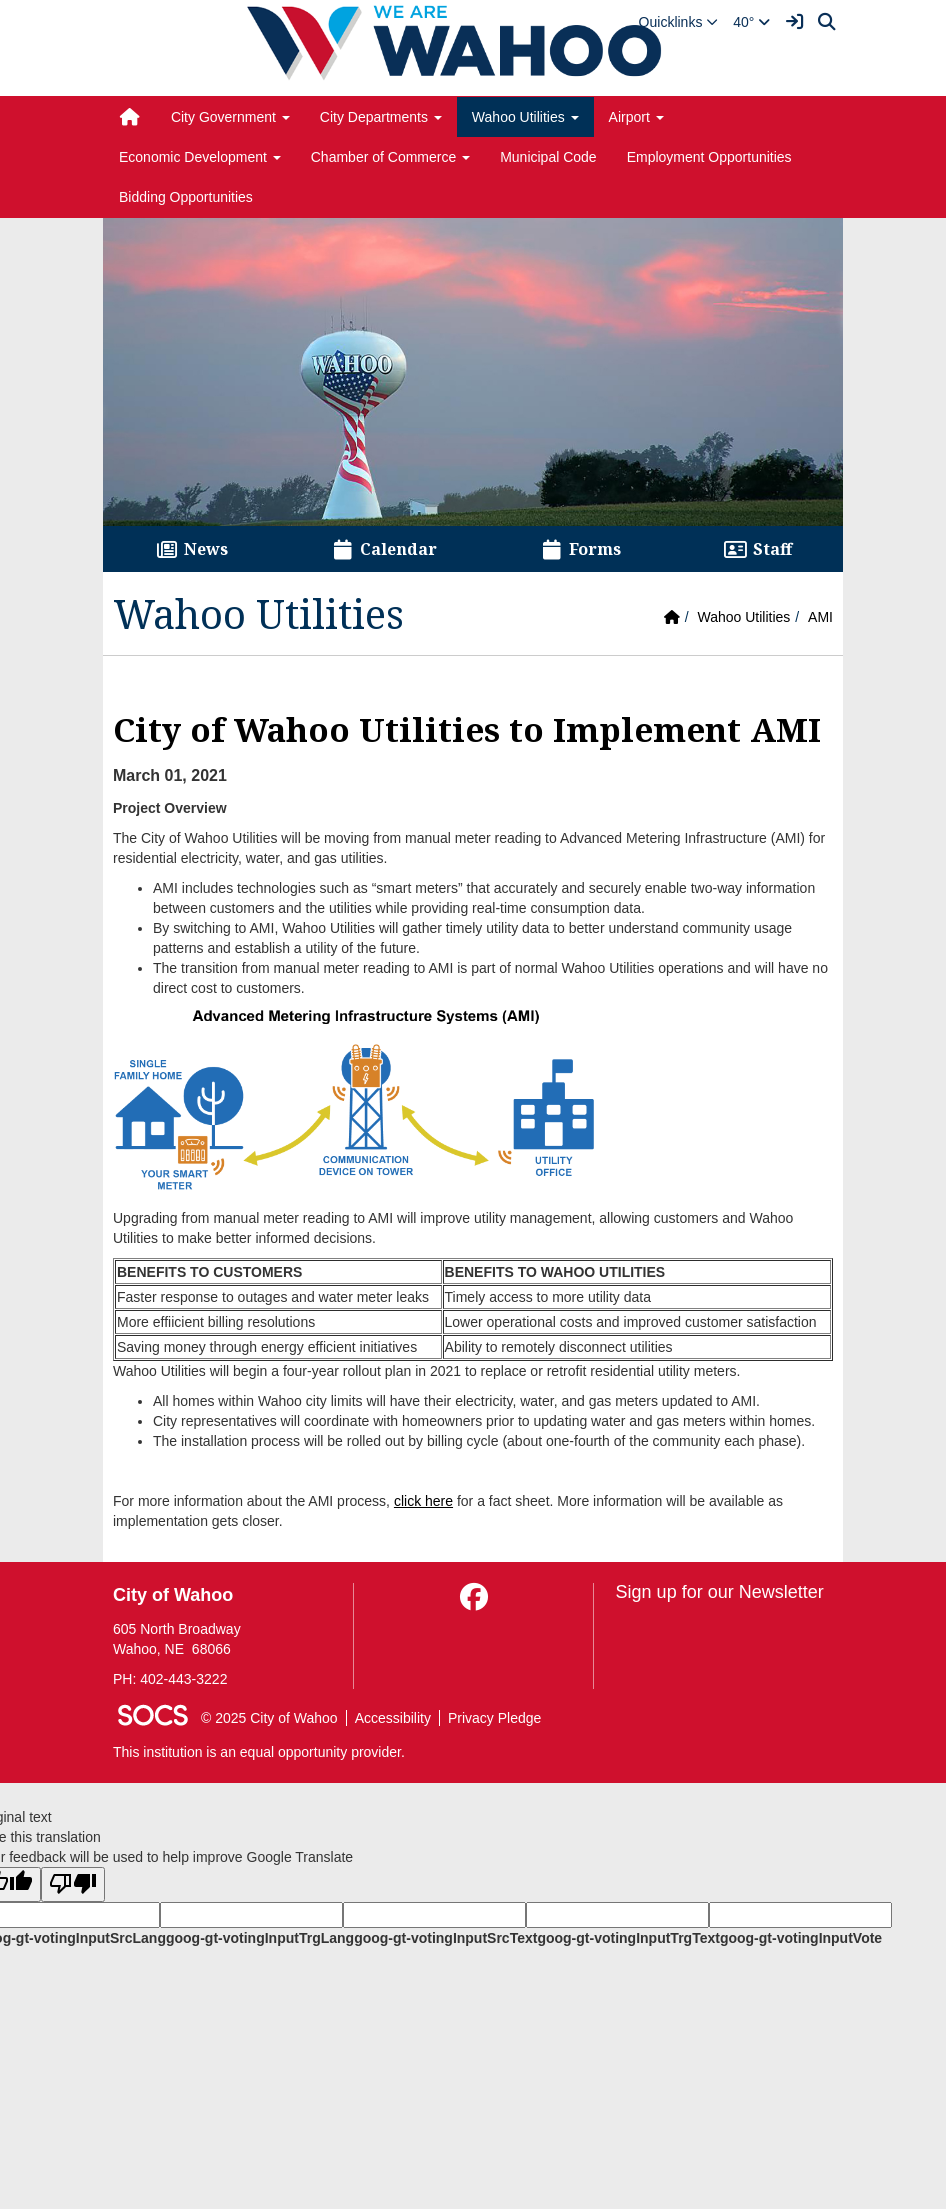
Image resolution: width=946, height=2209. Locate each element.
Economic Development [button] (200, 157)
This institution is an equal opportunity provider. (259, 1752)
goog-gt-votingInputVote (801, 1938)
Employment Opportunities (709, 157)
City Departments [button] (381, 117)
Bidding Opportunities (186, 197)
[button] (679, 22)
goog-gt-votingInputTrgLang (260, 1938)
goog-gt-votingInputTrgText (628, 1938)
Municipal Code (548, 157)
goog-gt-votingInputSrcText (445, 1938)
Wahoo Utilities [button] (525, 117)
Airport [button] (636, 117)
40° (751, 22)
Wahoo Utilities (743, 617)
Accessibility (393, 1718)
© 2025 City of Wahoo (269, 1718)
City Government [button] (230, 117)
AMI (820, 617)
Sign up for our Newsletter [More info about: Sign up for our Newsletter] (720, 1592)
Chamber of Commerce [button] (390, 157)
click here (423, 1501)
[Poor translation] (73, 1884)
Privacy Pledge (494, 1718)
